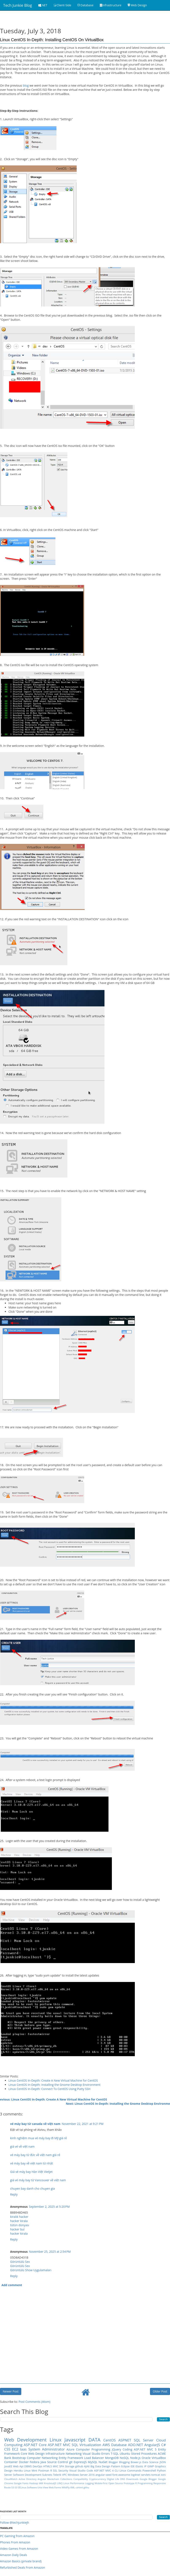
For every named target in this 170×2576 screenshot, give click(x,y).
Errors (105, 2454)
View (45, 2487)
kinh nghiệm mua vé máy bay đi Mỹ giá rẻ (38, 2138)
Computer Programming (93, 2449)
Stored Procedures (144, 2454)
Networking (74, 2454)
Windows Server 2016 (81, 2475)
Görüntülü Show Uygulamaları (30, 2270)
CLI (116, 2470)
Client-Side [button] (62, 5)
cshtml (79, 2487)
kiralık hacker (19, 2217)
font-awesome (121, 2475)
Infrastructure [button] (111, 5)
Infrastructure (55, 2454)
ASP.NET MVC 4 (104, 2470)
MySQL (92, 2462)
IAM (41, 2483)
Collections (66, 2479)
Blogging (124, 2462)
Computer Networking (42, 2458)
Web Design (36, 2454)
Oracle (146, 2458)
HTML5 (47, 2466)
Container (11, 2462)
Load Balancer (94, 2458)
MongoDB (112, 2458)
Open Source (115, 2483)
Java (43, 2462)
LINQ (60, 2483)
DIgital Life (113, 2479)
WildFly (66, 2487)
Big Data (96, 2466)
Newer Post (11, 2391)
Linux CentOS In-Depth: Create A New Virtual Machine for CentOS (53, 2080)
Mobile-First (101, 2483)
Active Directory (27, 2479)
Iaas (23, 2449)
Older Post (160, 2391)
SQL (75, 2444)
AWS (106, 2444)
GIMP (150, 2466)
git (70, 2462)
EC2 (15, 2449)
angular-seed (103, 2475)
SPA (61, 2466)
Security (63, 2470)
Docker (24, 2462)
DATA (94, 2439)
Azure (71, 2449)
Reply (14, 2194)
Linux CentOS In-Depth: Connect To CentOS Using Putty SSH (49, 2089)
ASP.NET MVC (59, 2444)
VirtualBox (159, 2458)
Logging (89, 2483)
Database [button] (86, 5)
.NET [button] (42, 5)
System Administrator (46, 2449)
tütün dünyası (19, 2225)
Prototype (129, 2483)
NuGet (103, 2462)
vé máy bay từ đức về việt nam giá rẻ (35, 2155)
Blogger (113, 2462)
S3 (16, 2487)
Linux (56, 2439)
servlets (145, 2475)
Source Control (57, 2462)
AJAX (87, 2466)
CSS (7, 2449)
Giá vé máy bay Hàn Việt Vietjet (31, 2172)
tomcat (155, 2475)
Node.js (135, 2458)
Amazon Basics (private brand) (20, 2561)
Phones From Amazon (15, 2542)
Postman (43, 2470)
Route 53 (9, 2487)
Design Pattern (111, 2466)
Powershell (149, 2470)
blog (26, 85)
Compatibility (80, 2479)
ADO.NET (135, 2444)
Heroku (18, 2470)
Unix (40, 2487)
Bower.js (136, 2462)
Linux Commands (130, 2470)
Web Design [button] (137, 5)
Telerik (57, 2475)
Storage (69, 2466)
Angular (42, 2479)
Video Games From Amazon (19, 2549)
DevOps (37, 2466)
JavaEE (8, 2466)
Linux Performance (73, 2483)
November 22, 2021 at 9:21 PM (82, 2124)
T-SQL (115, 2454)
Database (119, 2444)
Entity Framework (71, 2458)
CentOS (109, 2440)
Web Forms (55, 2487)
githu (86, 2487)
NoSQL (124, 2458)
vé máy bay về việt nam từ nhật (31, 2163)
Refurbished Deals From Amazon (22, 2567)
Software (32, 2487)
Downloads (132, 2479)
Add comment (11, 2285)
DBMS (28, 2466)
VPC (64, 2475)
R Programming (144, 2483)
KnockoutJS (50, 2483)
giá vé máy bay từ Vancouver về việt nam (38, 2180)
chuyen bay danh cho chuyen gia (32, 2188)
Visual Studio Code (81, 2470)
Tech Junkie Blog (17, 5)
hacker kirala (19, 2221)
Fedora (34, 2462)
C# (163, 2444)
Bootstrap (19, 2458)
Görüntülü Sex (20, 2262)
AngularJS (152, 2444)
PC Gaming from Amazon (17, 2536)
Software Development (27, 2475)
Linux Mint (30, 2470)
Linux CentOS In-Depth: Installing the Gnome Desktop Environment (54, 2085)
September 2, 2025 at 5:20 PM (49, 2207)
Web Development (25, 2439)
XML (72, 2487)
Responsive (159, 2483)
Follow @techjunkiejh (14, 2523)
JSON (162, 2462)
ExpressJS (80, 2462)
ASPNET (124, 2440)
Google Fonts (21, 2483)
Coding (127, 2449)
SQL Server (144, 2440)
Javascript (75, 2439)
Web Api (18, 2466)
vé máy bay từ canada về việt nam (35, 2124)
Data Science (150, 2462)
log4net (135, 2475)
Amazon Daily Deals (13, 2555)
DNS (122, 2479)
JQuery (116, 2449)
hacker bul (17, 2229)
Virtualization (90, 2444)
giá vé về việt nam (22, 2146)
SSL (55, 2470)
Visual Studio (91, 2454)
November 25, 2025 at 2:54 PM (50, 2252)
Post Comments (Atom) (34, 2402)
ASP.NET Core (35, 2444)
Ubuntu (125, 2454)
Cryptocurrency (97, 2479)
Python (161, 2470)
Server (8, 2475)
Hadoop (33, 2483)
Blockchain (53, 2479)
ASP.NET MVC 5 (145, 2449)
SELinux (22, 2487)
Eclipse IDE (128, 2466)
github (79, 2466)
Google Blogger (148, 2479)
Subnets (47, 2475)
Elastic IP (140, 2466)
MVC (55, 2466)
